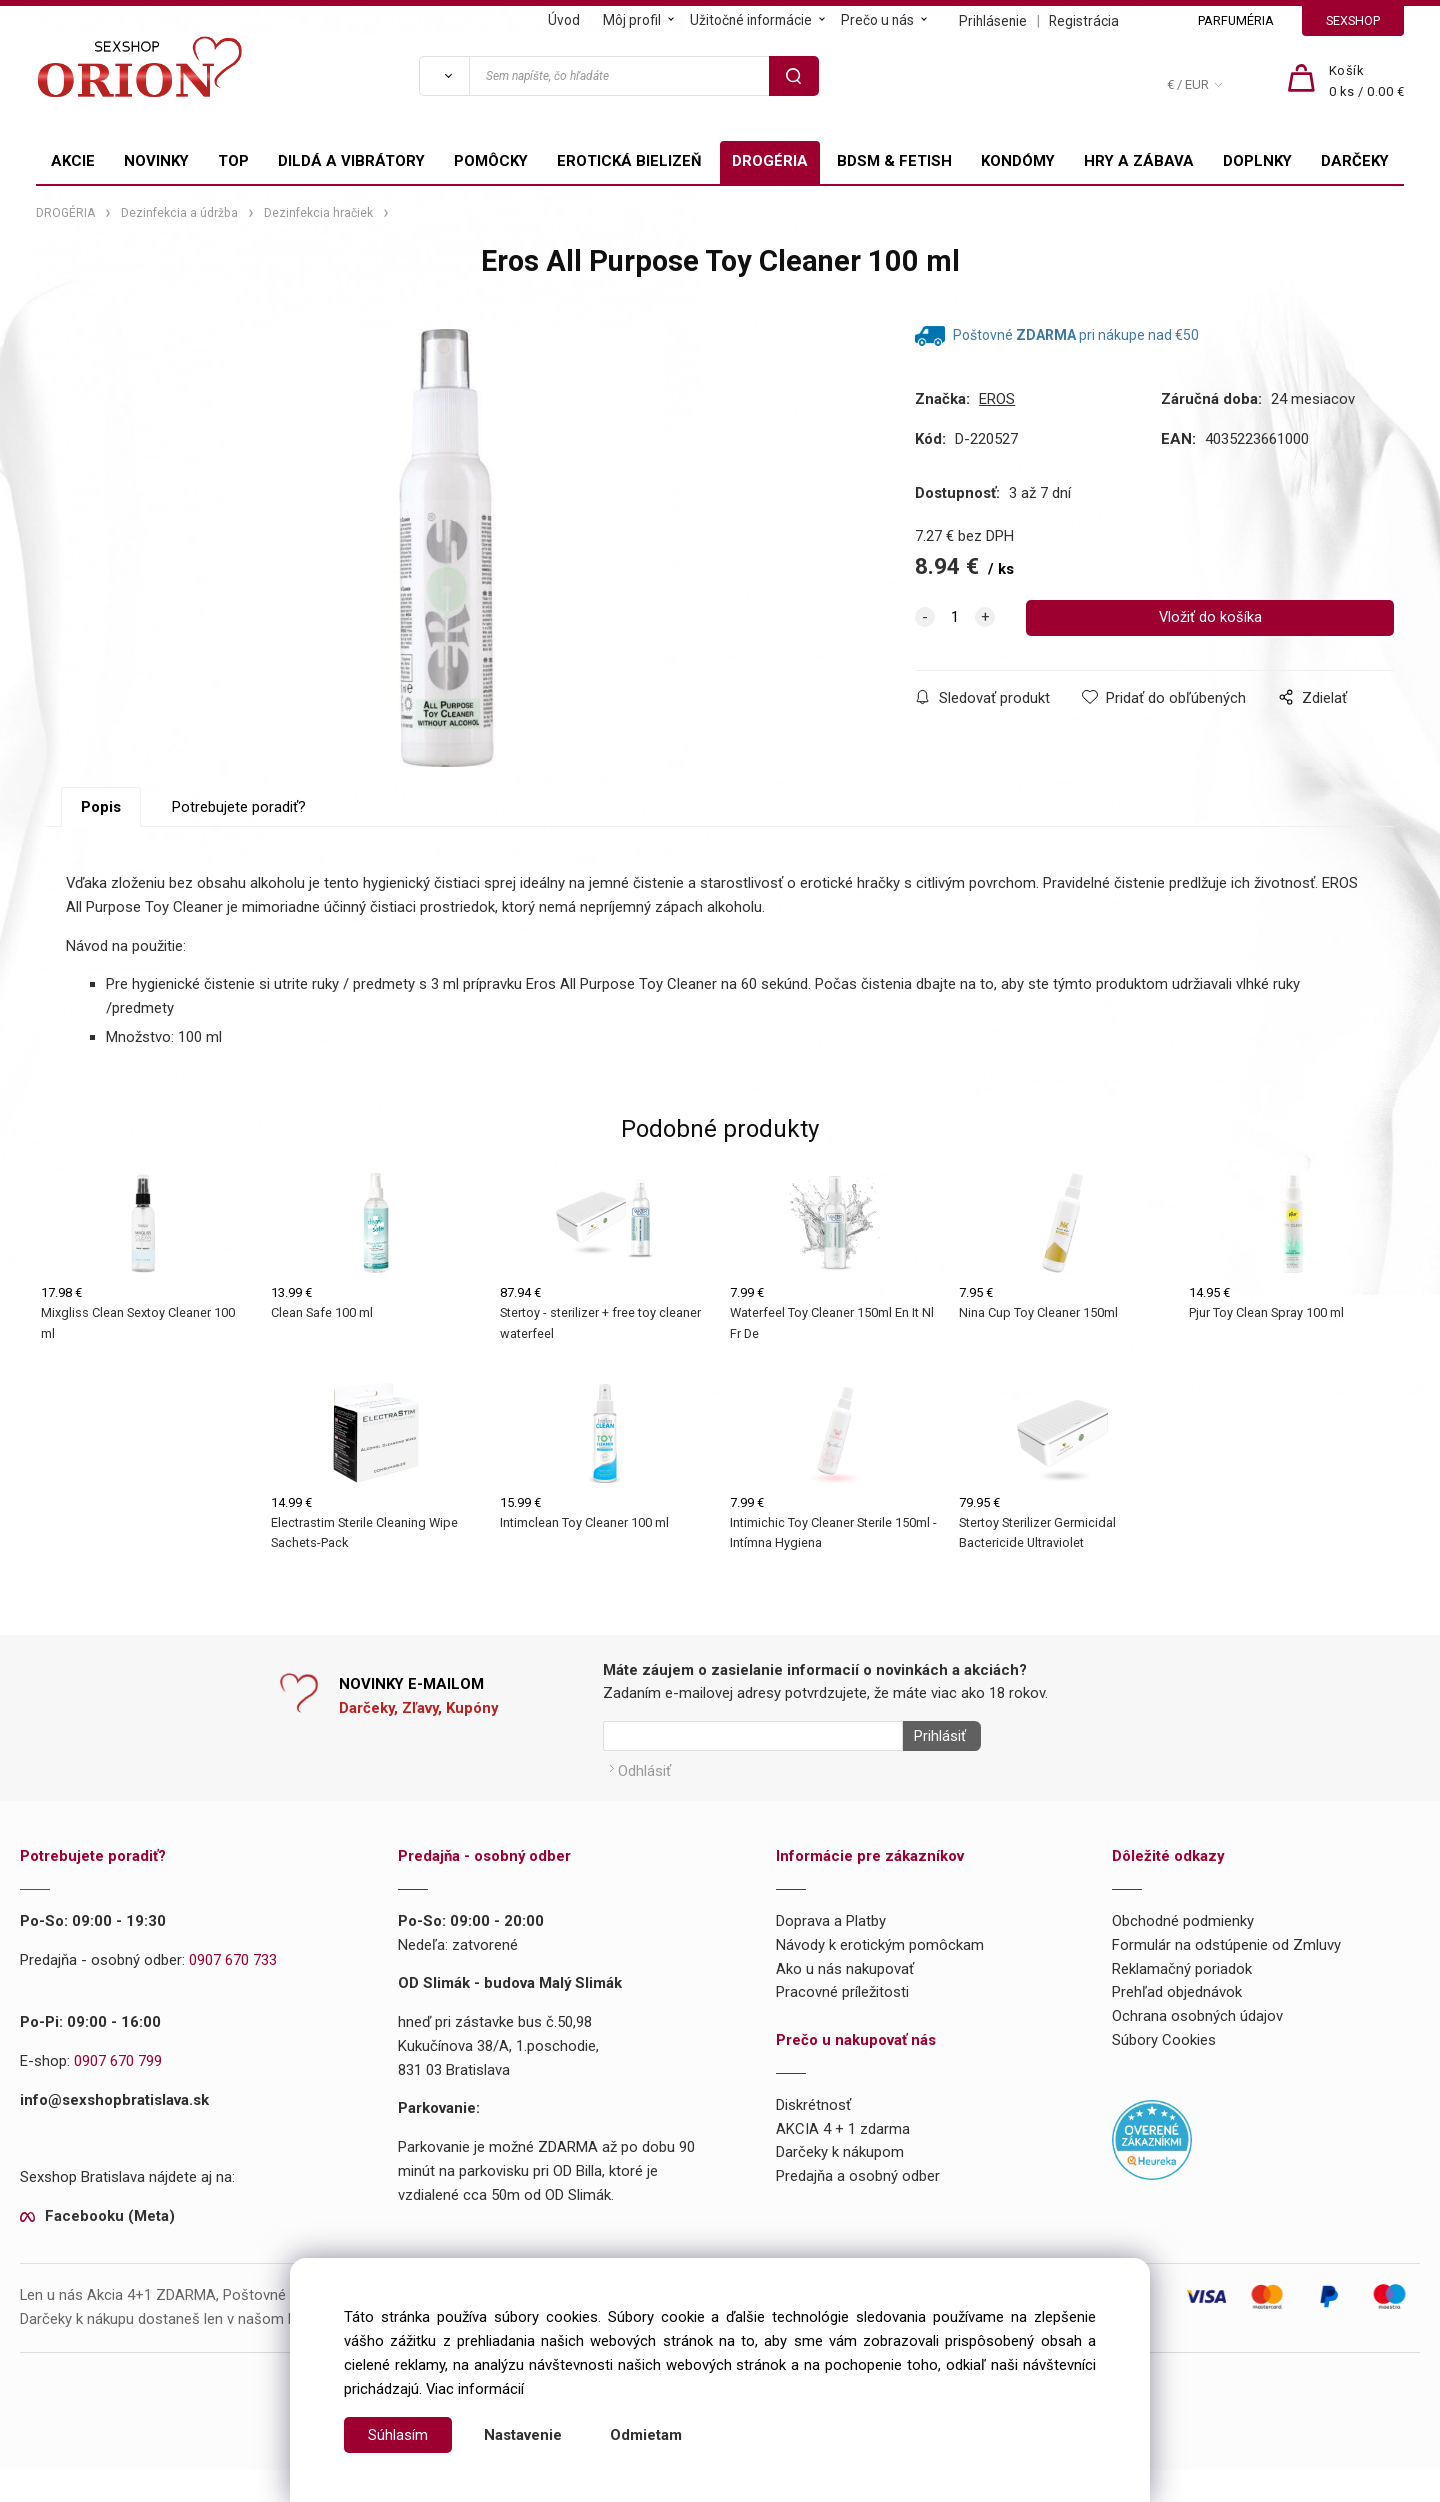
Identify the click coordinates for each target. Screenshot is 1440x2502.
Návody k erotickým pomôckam (880, 1976)
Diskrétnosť (813, 2136)
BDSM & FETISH (894, 161)
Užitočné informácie (751, 20)
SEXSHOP (1353, 20)
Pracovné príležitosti (842, 2024)
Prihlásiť (934, 1773)
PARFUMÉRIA (1236, 20)
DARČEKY (1355, 161)
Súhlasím (398, 2435)
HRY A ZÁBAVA (1139, 161)
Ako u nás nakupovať (845, 2000)
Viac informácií (475, 2389)
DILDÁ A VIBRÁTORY (351, 161)
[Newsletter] (753, 1773)
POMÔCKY (491, 161)
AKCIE (73, 161)
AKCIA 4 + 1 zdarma (843, 2160)
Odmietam (646, 2435)
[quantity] (955, 618)
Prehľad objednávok (1177, 2024)
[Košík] (1367, 82)
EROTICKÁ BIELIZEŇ (629, 161)
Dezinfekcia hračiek (318, 213)
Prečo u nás (877, 20)
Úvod (564, 20)
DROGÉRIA (770, 161)
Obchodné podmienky (1183, 1953)
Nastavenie (523, 2435)
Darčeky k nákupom (840, 2184)
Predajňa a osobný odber (858, 2208)
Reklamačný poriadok (1182, 2000)
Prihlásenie (993, 21)
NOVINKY (156, 161)
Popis (101, 844)
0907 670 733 (233, 1991)
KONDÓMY (1018, 161)
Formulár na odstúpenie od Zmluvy (1226, 1976)
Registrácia (1084, 21)
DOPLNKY (1257, 161)
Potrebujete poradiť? (239, 844)
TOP (233, 161)
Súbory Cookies (1164, 2072)
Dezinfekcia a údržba (179, 213)
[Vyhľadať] (444, 76)
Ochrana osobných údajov (1197, 2048)
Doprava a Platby (831, 1953)
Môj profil (632, 20)
